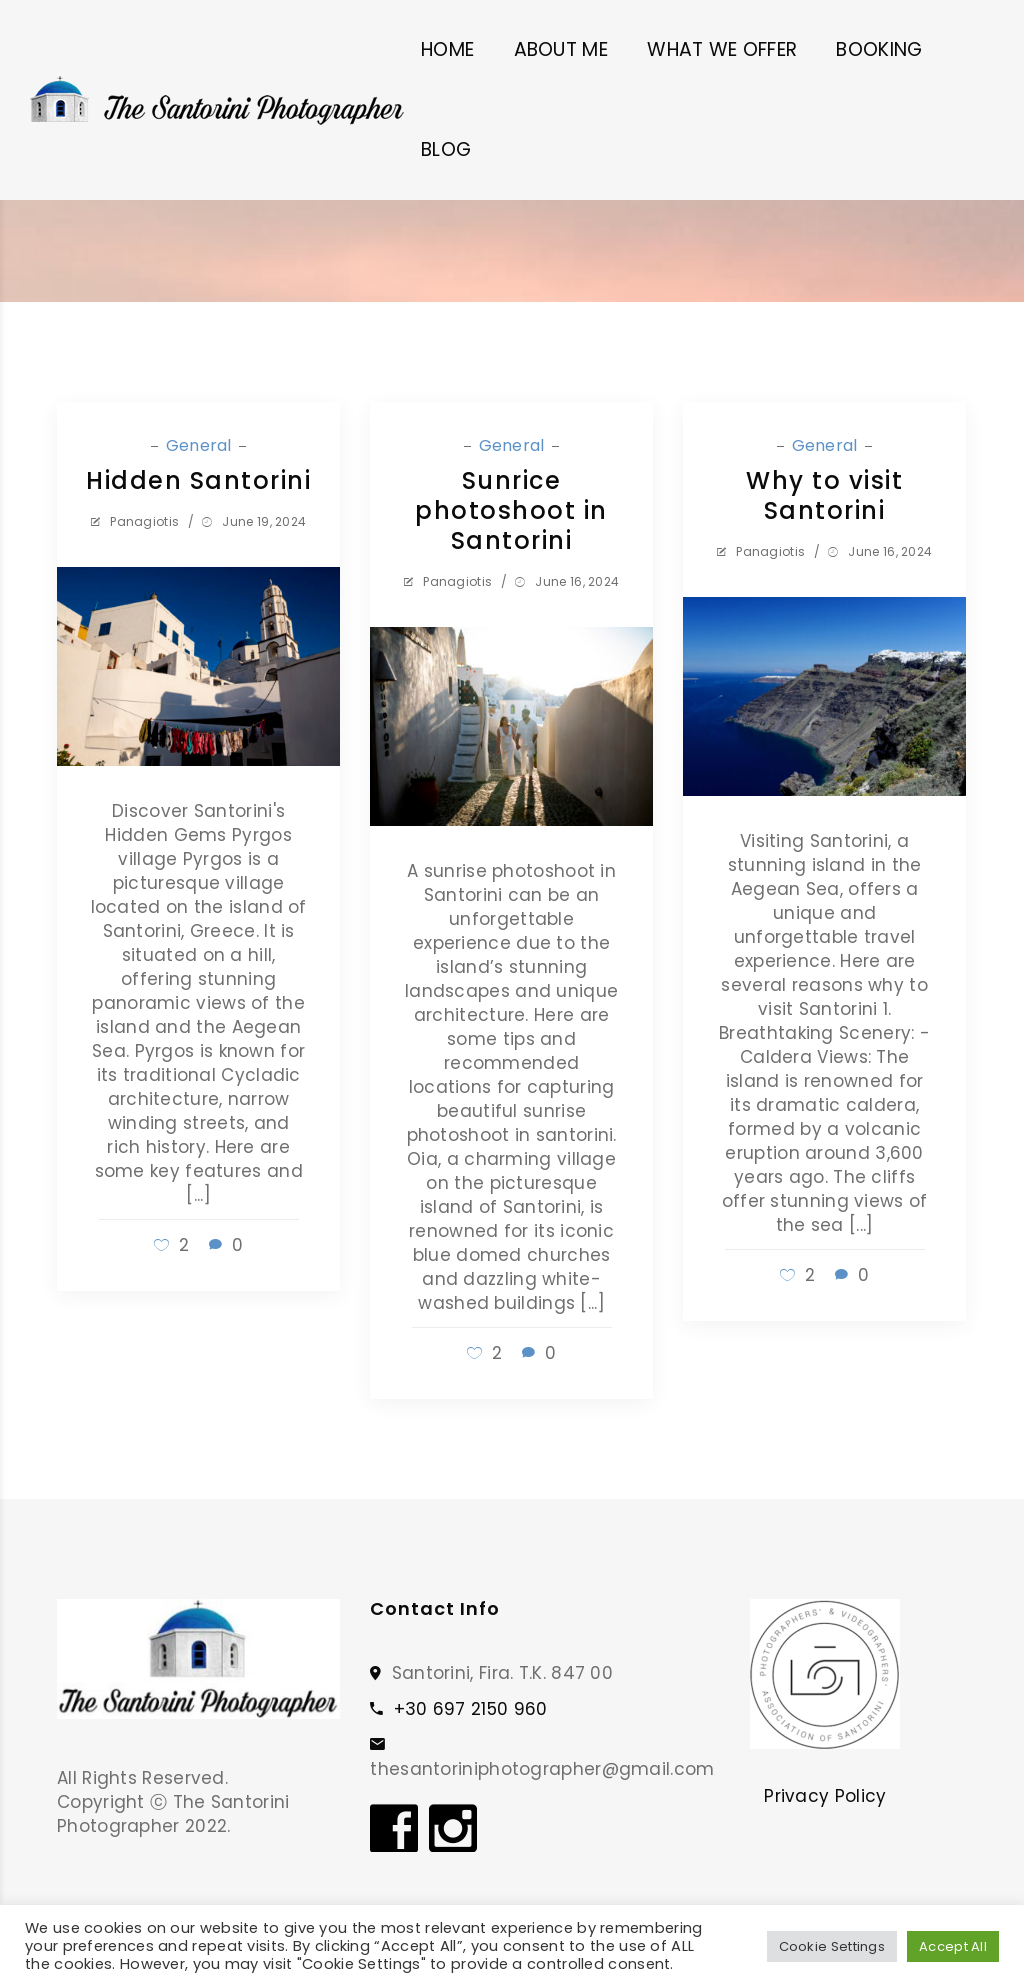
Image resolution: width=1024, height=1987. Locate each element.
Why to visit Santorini (824, 495)
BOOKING (879, 49)
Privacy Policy (825, 1796)
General (201, 445)
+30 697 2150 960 (471, 1709)
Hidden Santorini (198, 480)
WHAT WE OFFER (722, 49)
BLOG (446, 149)
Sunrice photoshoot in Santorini (511, 510)
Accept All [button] (953, 1946)
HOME (447, 49)
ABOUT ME (561, 49)
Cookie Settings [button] (832, 1946)
